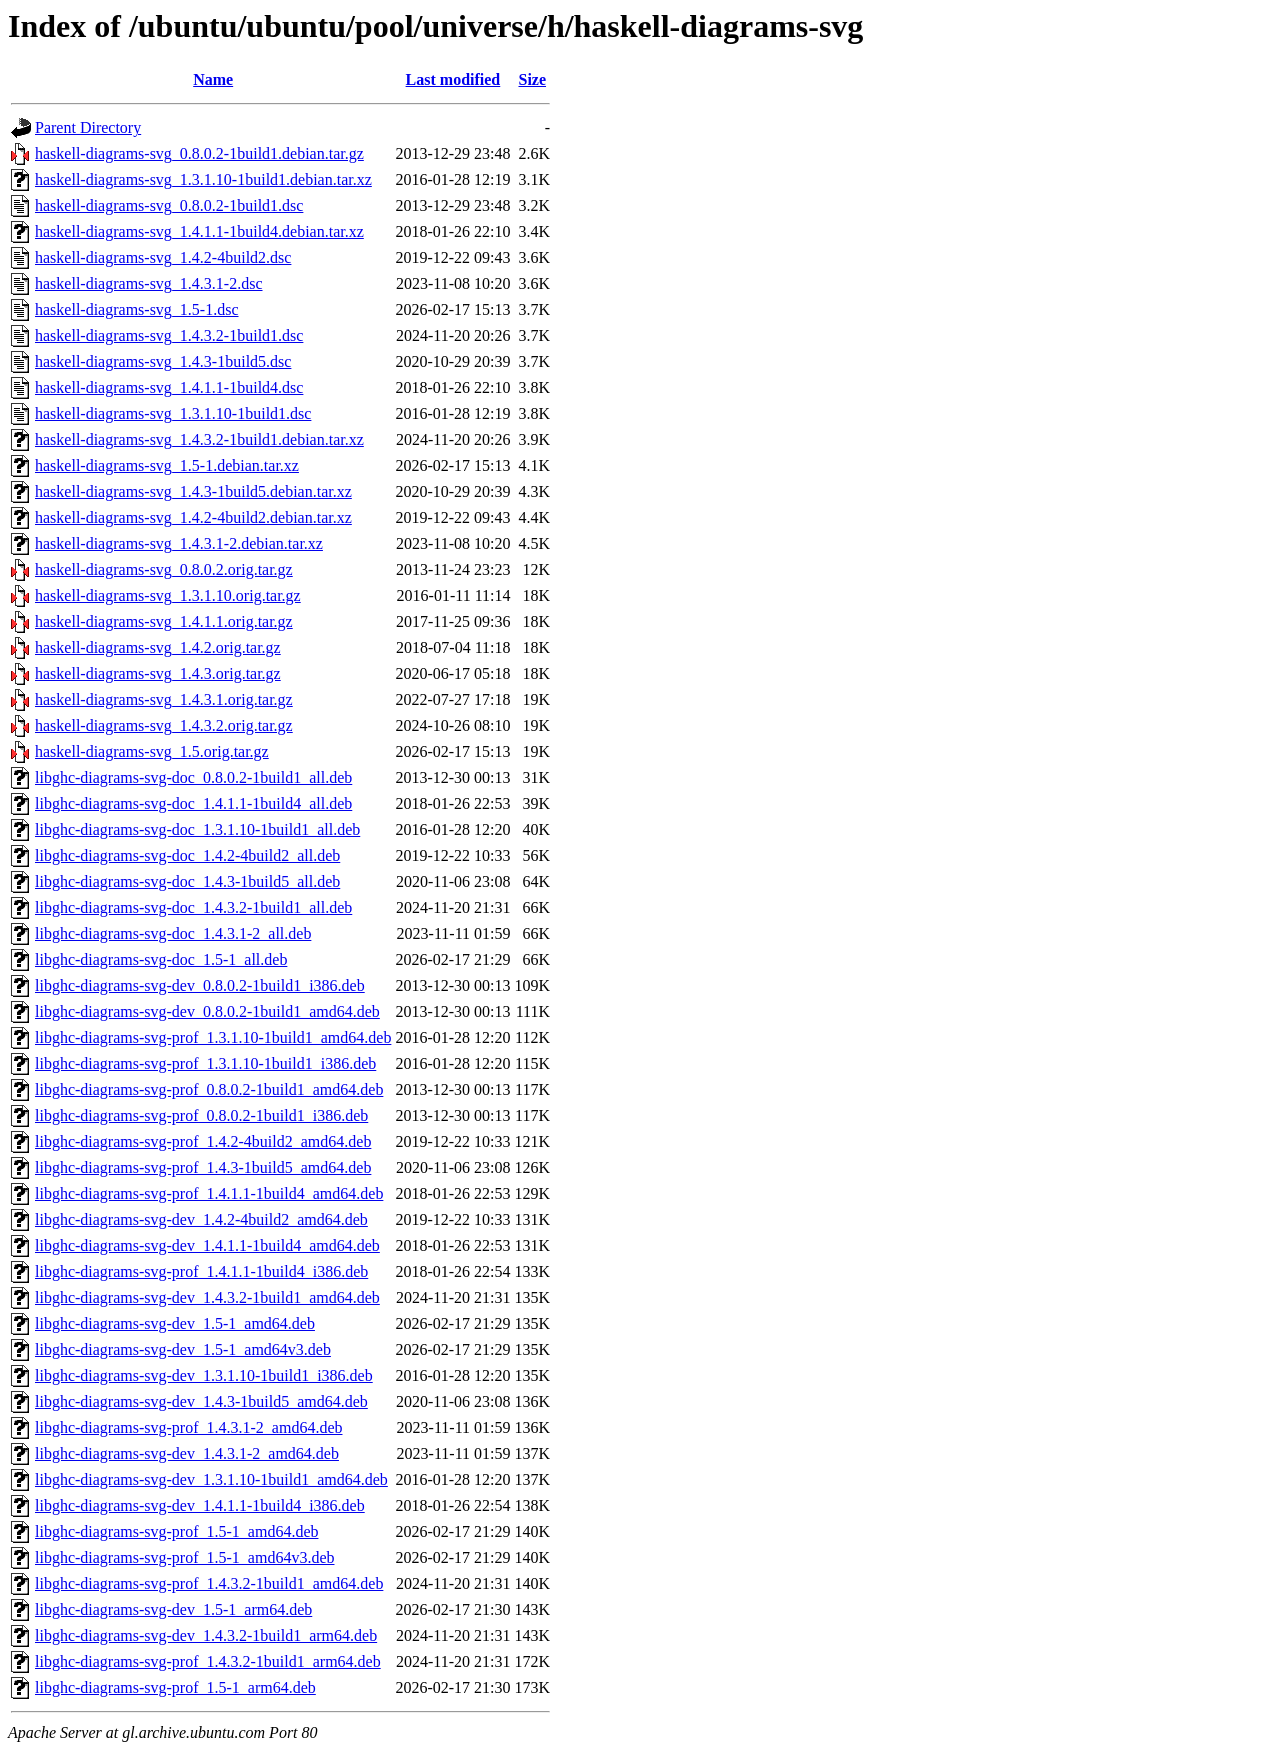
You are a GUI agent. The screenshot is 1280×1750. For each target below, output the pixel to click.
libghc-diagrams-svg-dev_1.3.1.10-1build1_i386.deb (204, 1375)
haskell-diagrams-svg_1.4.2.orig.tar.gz (158, 647)
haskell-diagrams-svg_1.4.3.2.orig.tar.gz (164, 725)
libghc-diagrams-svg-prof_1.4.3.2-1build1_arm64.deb (208, 1661)
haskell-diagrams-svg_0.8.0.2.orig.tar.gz (164, 569)
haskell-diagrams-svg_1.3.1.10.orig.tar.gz (168, 595)
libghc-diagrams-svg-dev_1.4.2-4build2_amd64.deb (201, 1219)
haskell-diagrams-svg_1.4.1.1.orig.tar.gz (164, 621)
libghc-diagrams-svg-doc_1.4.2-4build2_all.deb (187, 855)
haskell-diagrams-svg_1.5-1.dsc (137, 309)
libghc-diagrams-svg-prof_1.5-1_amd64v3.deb (184, 1557)
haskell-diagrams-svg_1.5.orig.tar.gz (152, 751)
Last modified (453, 79)
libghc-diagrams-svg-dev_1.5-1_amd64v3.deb (183, 1349)
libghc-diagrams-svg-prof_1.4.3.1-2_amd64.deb (188, 1427)
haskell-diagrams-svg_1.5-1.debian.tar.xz (167, 465)
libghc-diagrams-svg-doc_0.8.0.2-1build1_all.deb (193, 777)
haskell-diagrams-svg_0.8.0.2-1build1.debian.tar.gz (199, 153)
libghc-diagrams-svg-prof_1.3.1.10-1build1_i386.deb (205, 1063)
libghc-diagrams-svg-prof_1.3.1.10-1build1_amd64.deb (213, 1037)
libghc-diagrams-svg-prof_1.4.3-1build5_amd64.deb (203, 1167)
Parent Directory (88, 127)
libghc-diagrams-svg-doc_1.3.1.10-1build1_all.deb (197, 829)
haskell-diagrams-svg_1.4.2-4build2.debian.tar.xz (193, 517)
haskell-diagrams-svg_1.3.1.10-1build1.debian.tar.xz (203, 179)
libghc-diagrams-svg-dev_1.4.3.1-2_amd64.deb (187, 1453)
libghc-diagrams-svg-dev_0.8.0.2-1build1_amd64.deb (207, 1011)
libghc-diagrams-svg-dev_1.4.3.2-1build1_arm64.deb (206, 1635)
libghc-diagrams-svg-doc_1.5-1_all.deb (161, 959)
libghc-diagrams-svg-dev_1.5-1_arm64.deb (173, 1609)
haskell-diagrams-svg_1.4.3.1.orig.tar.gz (164, 699)
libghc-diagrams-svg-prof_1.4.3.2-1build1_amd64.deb (209, 1583)
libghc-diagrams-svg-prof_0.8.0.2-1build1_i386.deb (201, 1115)
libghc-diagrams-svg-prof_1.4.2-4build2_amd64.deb (203, 1141)
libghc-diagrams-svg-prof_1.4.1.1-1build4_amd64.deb (209, 1193)
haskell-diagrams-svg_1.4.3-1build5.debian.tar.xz (193, 491)
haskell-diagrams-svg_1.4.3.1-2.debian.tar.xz (179, 543)
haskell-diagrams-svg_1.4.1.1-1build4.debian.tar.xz (199, 231)
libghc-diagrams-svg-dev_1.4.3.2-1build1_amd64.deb (207, 1297)
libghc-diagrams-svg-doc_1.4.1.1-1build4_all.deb (193, 803)
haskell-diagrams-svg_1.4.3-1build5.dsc (163, 361)
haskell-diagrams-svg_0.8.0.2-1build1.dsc (169, 205)
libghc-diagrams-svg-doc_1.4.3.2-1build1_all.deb (193, 907)
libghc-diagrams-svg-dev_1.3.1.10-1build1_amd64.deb (211, 1479)
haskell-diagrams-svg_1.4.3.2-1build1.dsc (169, 335)
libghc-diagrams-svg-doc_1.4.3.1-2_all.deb (173, 933)
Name (213, 79)
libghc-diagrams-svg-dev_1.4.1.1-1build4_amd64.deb (207, 1245)
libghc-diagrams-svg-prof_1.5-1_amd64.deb (176, 1531)
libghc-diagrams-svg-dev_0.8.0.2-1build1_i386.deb (200, 985)
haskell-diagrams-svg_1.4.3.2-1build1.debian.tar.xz (199, 439)
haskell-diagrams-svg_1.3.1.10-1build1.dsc (173, 413)
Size (532, 79)
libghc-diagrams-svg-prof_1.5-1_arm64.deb (175, 1687)
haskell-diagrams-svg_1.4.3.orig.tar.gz (158, 673)
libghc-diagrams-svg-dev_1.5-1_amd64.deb (175, 1323)
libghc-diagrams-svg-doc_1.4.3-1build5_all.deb (187, 881)
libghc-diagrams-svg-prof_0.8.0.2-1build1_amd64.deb (209, 1089)
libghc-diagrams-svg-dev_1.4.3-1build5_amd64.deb (201, 1401)
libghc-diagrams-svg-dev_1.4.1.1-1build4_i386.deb (200, 1505)
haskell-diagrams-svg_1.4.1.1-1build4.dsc (169, 387)
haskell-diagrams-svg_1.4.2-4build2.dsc (163, 257)
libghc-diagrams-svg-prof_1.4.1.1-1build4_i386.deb (201, 1271)
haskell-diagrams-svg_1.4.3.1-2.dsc (149, 283)
